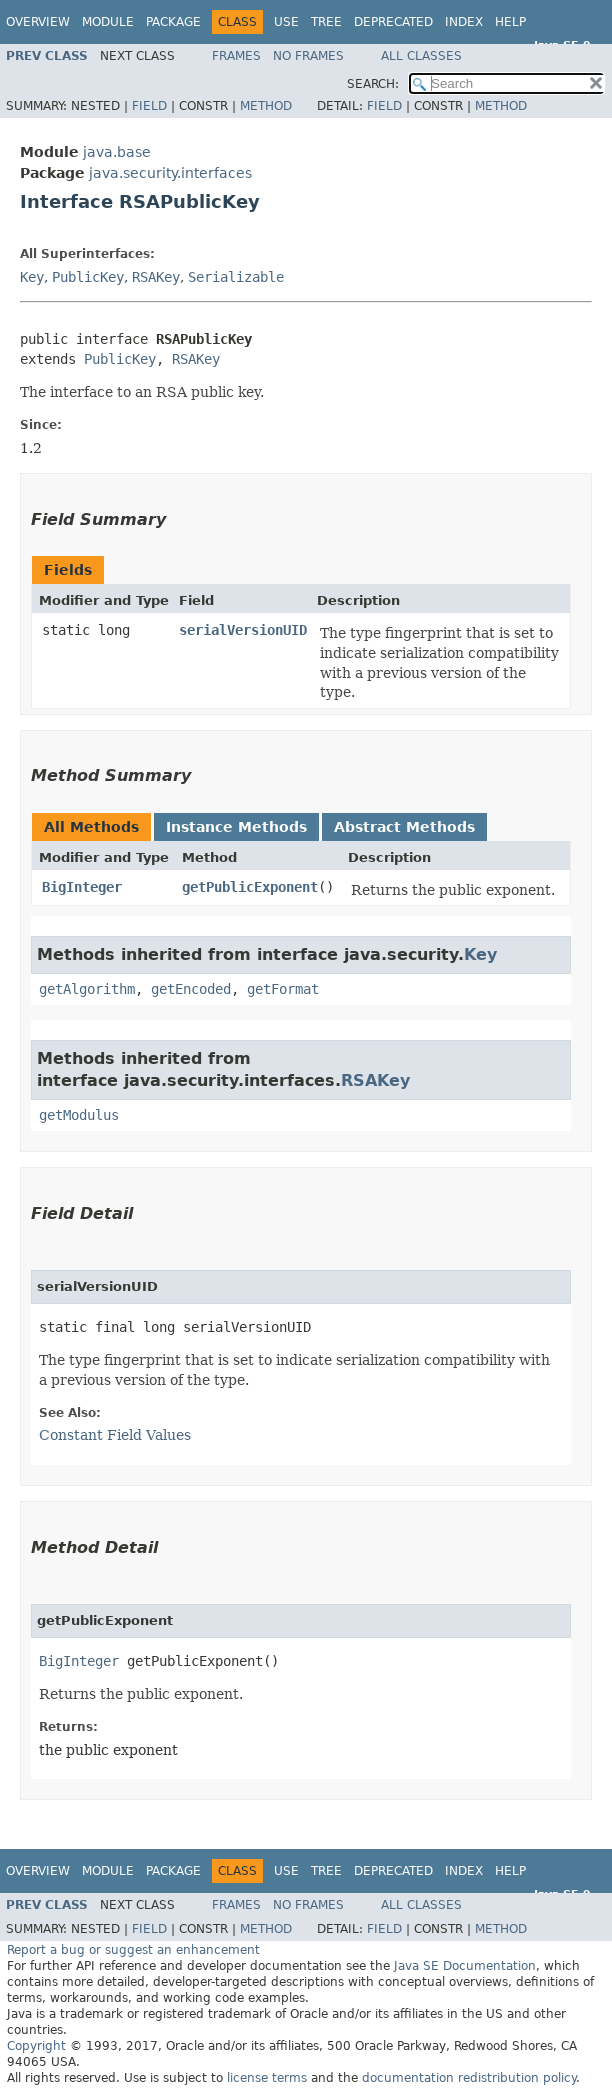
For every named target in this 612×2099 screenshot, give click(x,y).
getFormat (283, 989)
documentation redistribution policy (469, 2078)
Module (108, 22)
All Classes (421, 56)
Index (464, 22)
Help (510, 22)
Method (266, 106)
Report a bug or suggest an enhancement (133, 1950)
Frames (236, 56)
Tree (326, 22)
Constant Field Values (115, 1435)
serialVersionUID (243, 630)
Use (286, 22)
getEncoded (191, 989)
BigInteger (82, 887)
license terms (267, 2078)
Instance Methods (236, 827)
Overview (38, 22)
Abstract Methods (404, 827)
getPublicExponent (250, 887)
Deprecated (393, 22)
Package (173, 22)
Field (149, 106)
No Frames (308, 56)
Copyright (36, 2046)
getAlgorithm (87, 989)
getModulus (79, 1115)
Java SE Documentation (465, 1966)
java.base (117, 152)
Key (32, 277)
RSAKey (156, 277)
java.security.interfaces (170, 173)
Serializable (236, 277)
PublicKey (88, 277)
